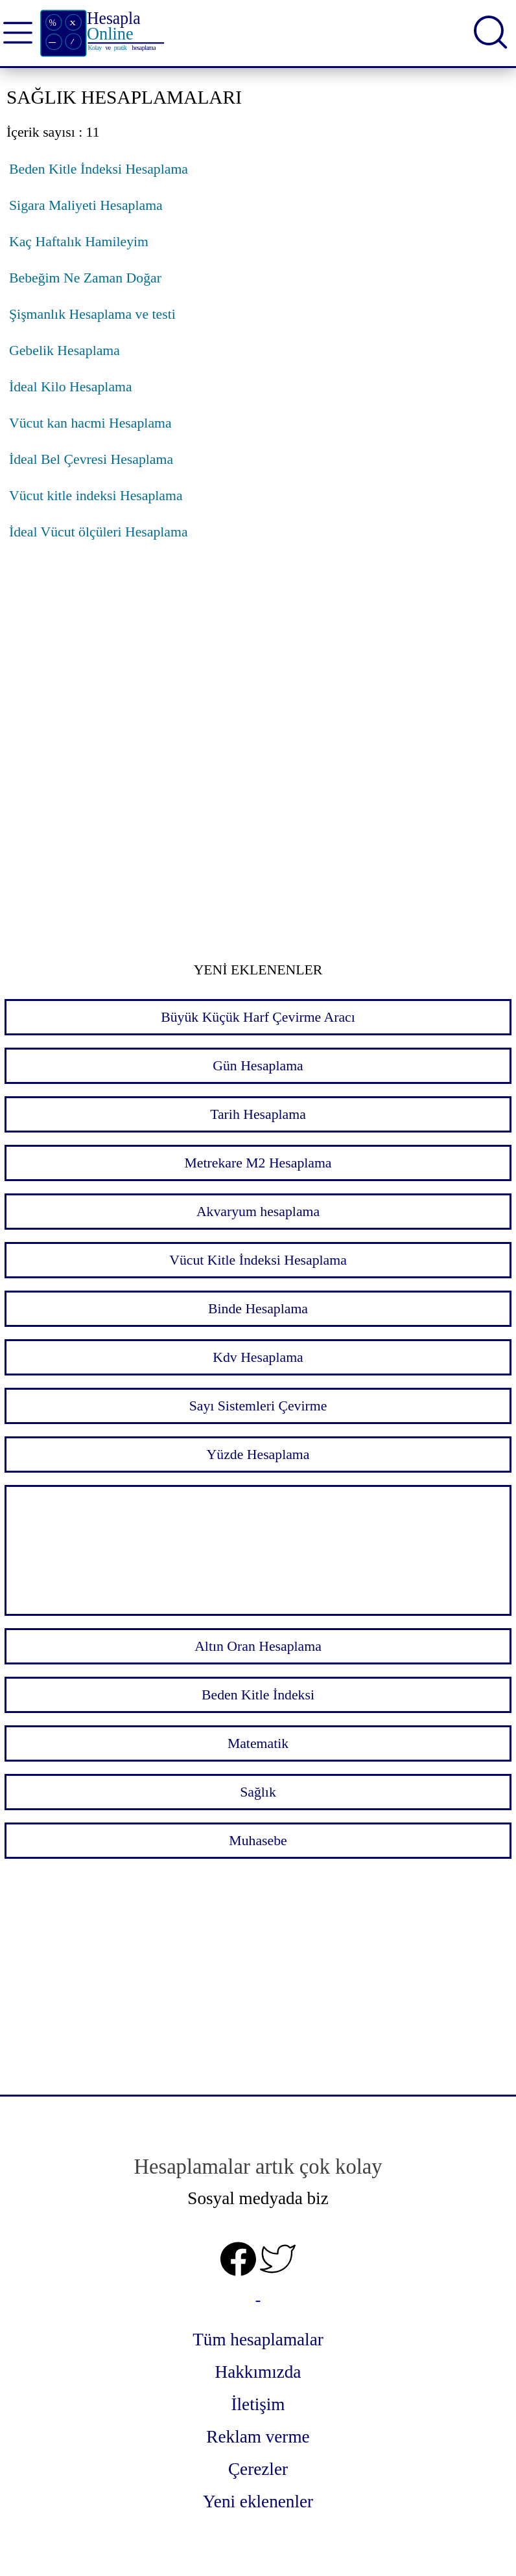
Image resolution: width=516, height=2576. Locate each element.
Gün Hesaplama (258, 1066)
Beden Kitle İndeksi (258, 1695)
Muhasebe (258, 1840)
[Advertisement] (258, 661)
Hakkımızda (258, 2372)
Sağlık (258, 1792)
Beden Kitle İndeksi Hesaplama (98, 169)
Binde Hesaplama (258, 1309)
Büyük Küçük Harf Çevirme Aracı (258, 1017)
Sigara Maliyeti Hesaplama (86, 205)
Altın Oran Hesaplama (258, 1646)
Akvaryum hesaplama (258, 1211)
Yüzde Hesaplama (258, 1454)
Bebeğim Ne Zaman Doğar (85, 278)
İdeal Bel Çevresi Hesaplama (91, 459)
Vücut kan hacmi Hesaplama (90, 423)
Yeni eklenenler (258, 2501)
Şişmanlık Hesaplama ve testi (92, 314)
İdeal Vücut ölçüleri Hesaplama (98, 532)
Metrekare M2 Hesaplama (257, 1163)
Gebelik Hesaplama (64, 350)
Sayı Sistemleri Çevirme (258, 1406)
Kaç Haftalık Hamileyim (78, 241)
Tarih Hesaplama (258, 1114)
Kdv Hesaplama (258, 1357)
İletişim (258, 2404)
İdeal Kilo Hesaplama (70, 387)
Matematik (258, 1743)
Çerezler (258, 2469)
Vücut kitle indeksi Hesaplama (96, 495)
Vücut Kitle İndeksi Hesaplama (258, 1260)
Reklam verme (257, 2436)
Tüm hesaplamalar (258, 2339)
